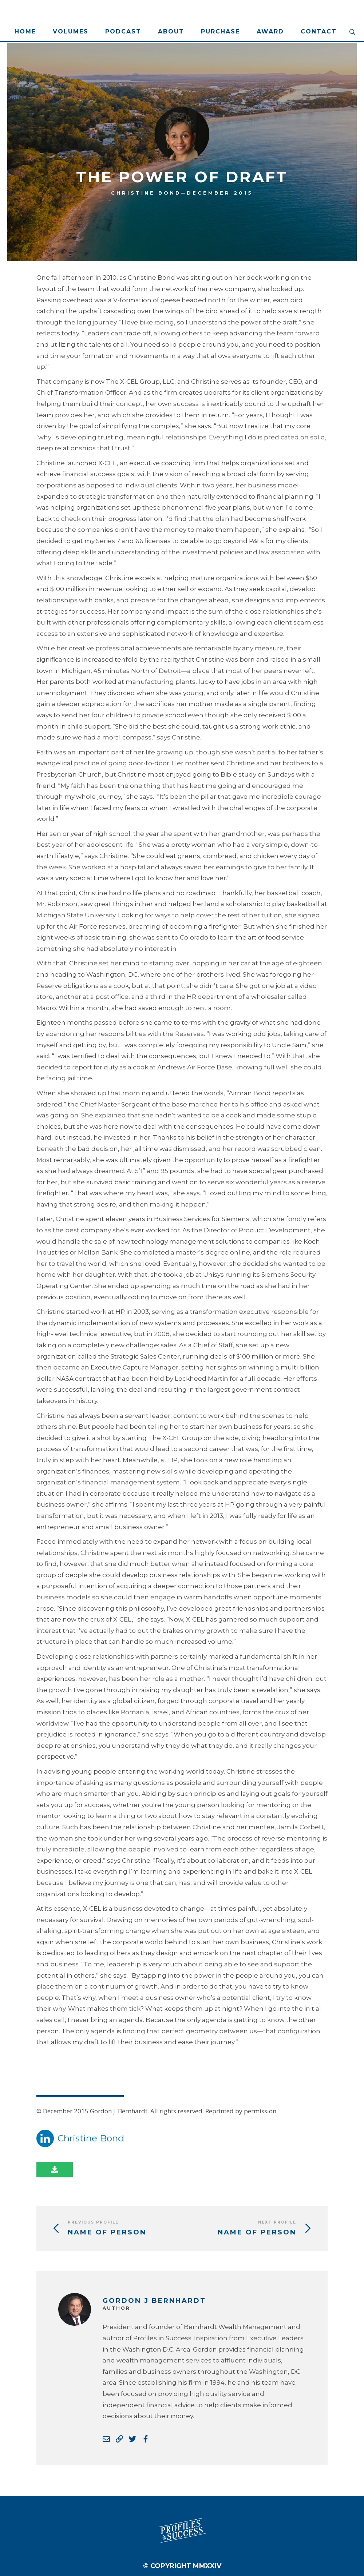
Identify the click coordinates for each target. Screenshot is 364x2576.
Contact (319, 31)
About (171, 31)
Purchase (220, 31)
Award (270, 31)
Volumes (70, 31)
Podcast (123, 31)
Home (25, 31)
